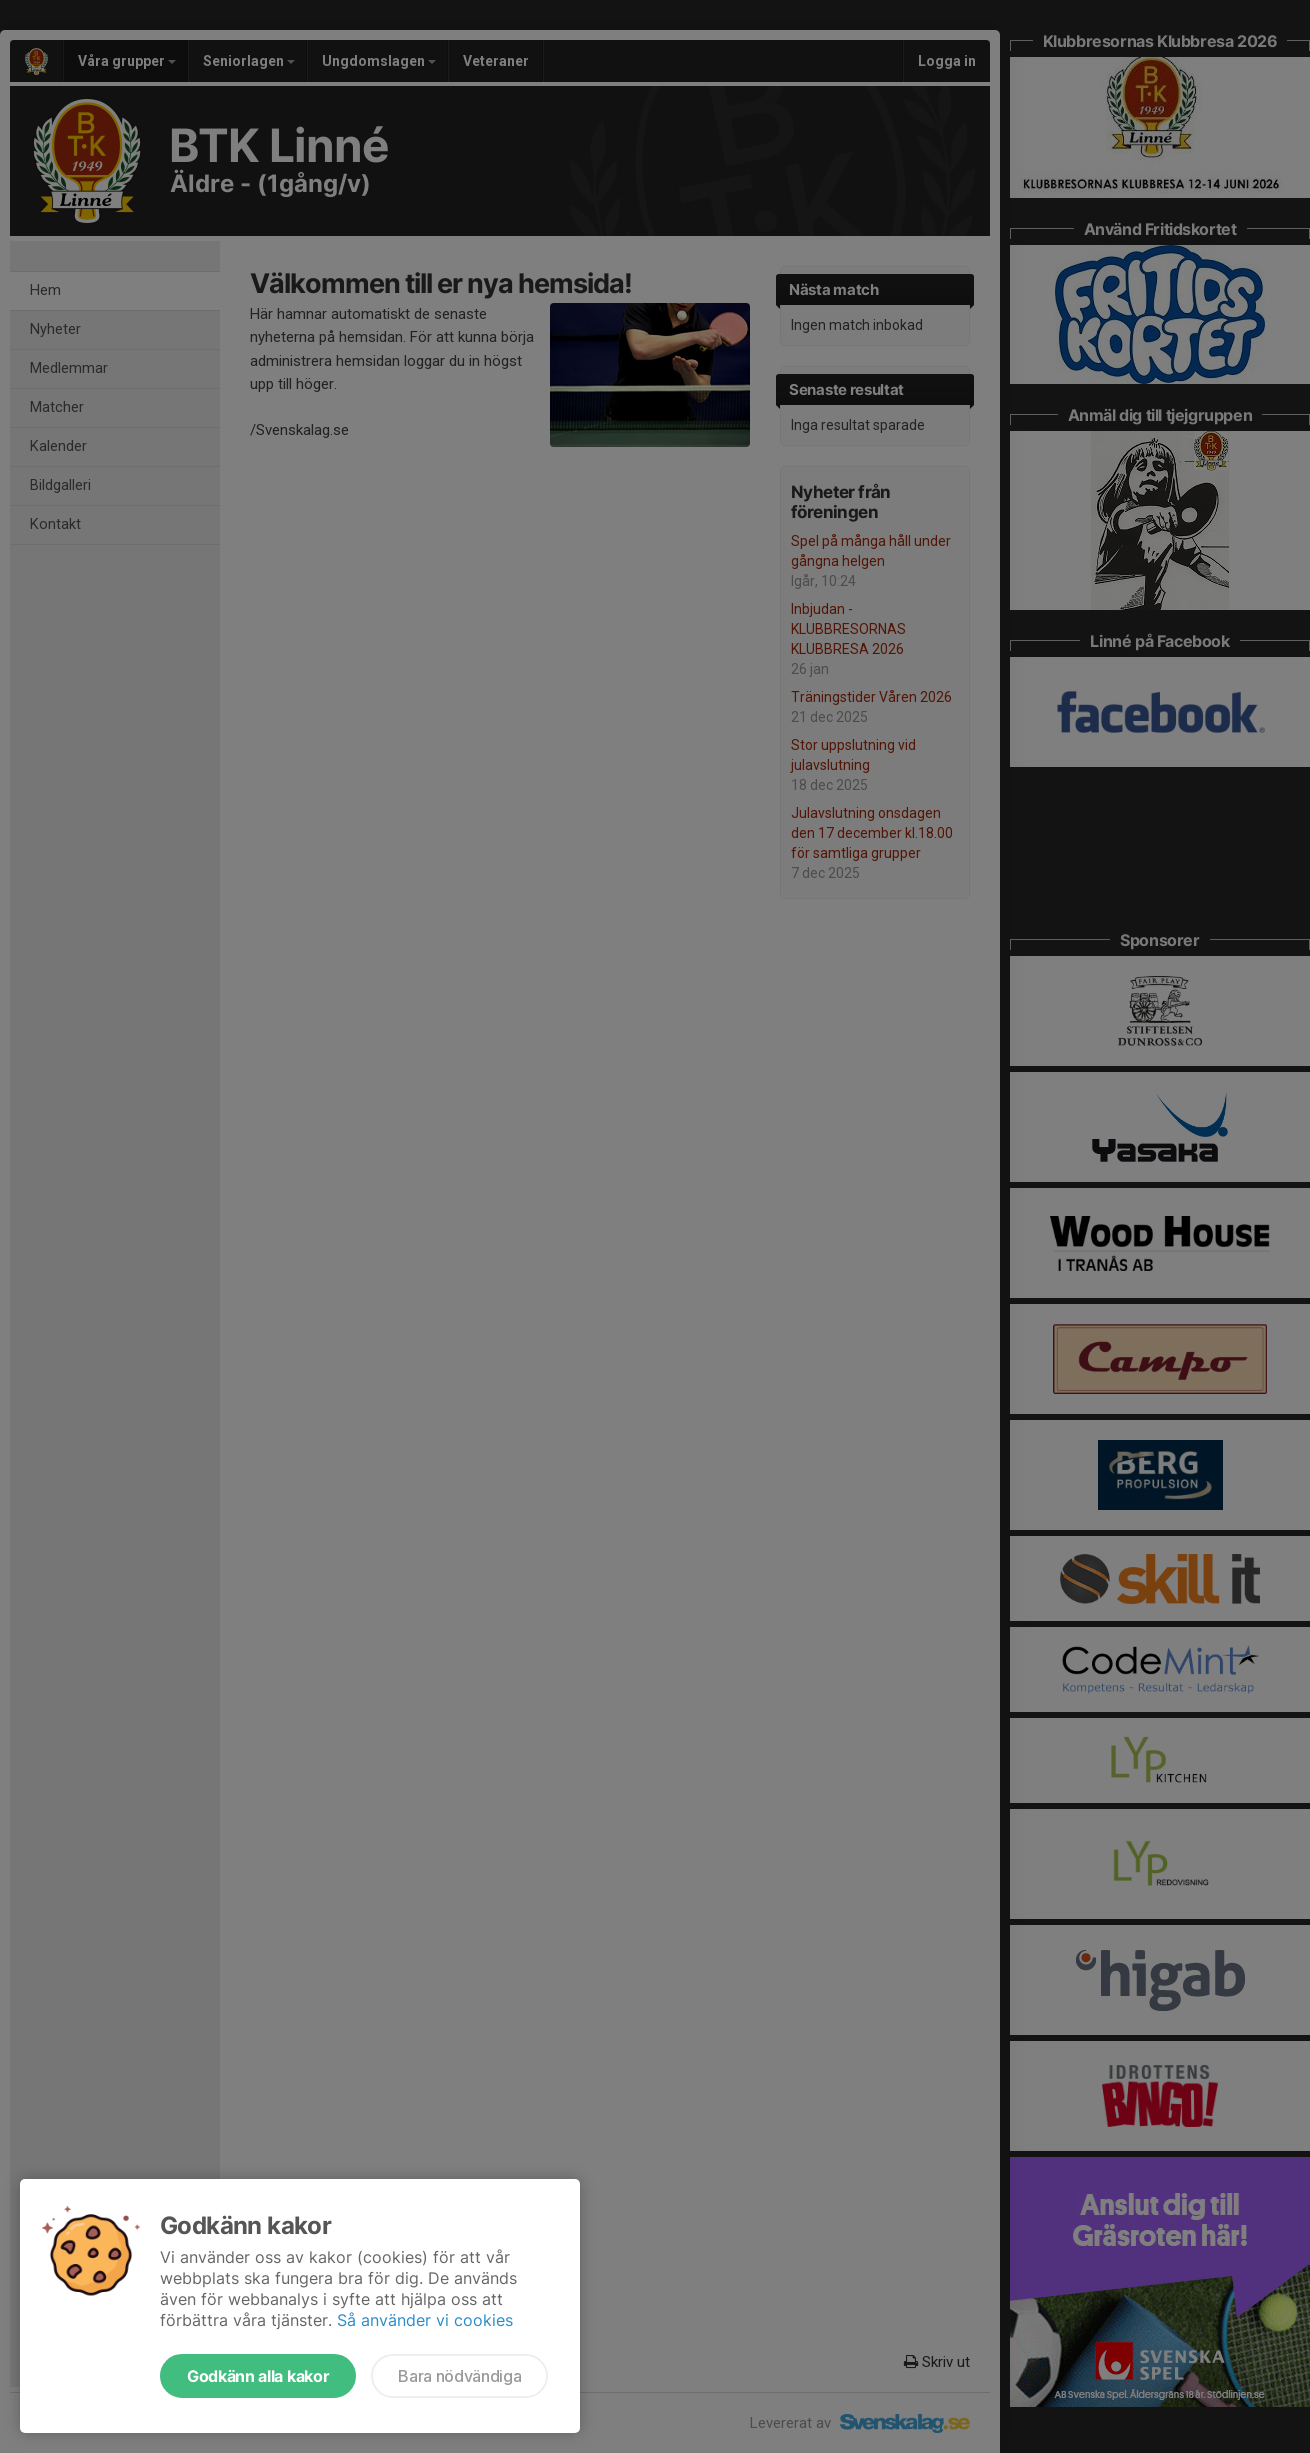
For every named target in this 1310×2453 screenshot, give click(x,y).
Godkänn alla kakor (258, 2376)
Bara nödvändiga (459, 2376)
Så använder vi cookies (425, 2320)
